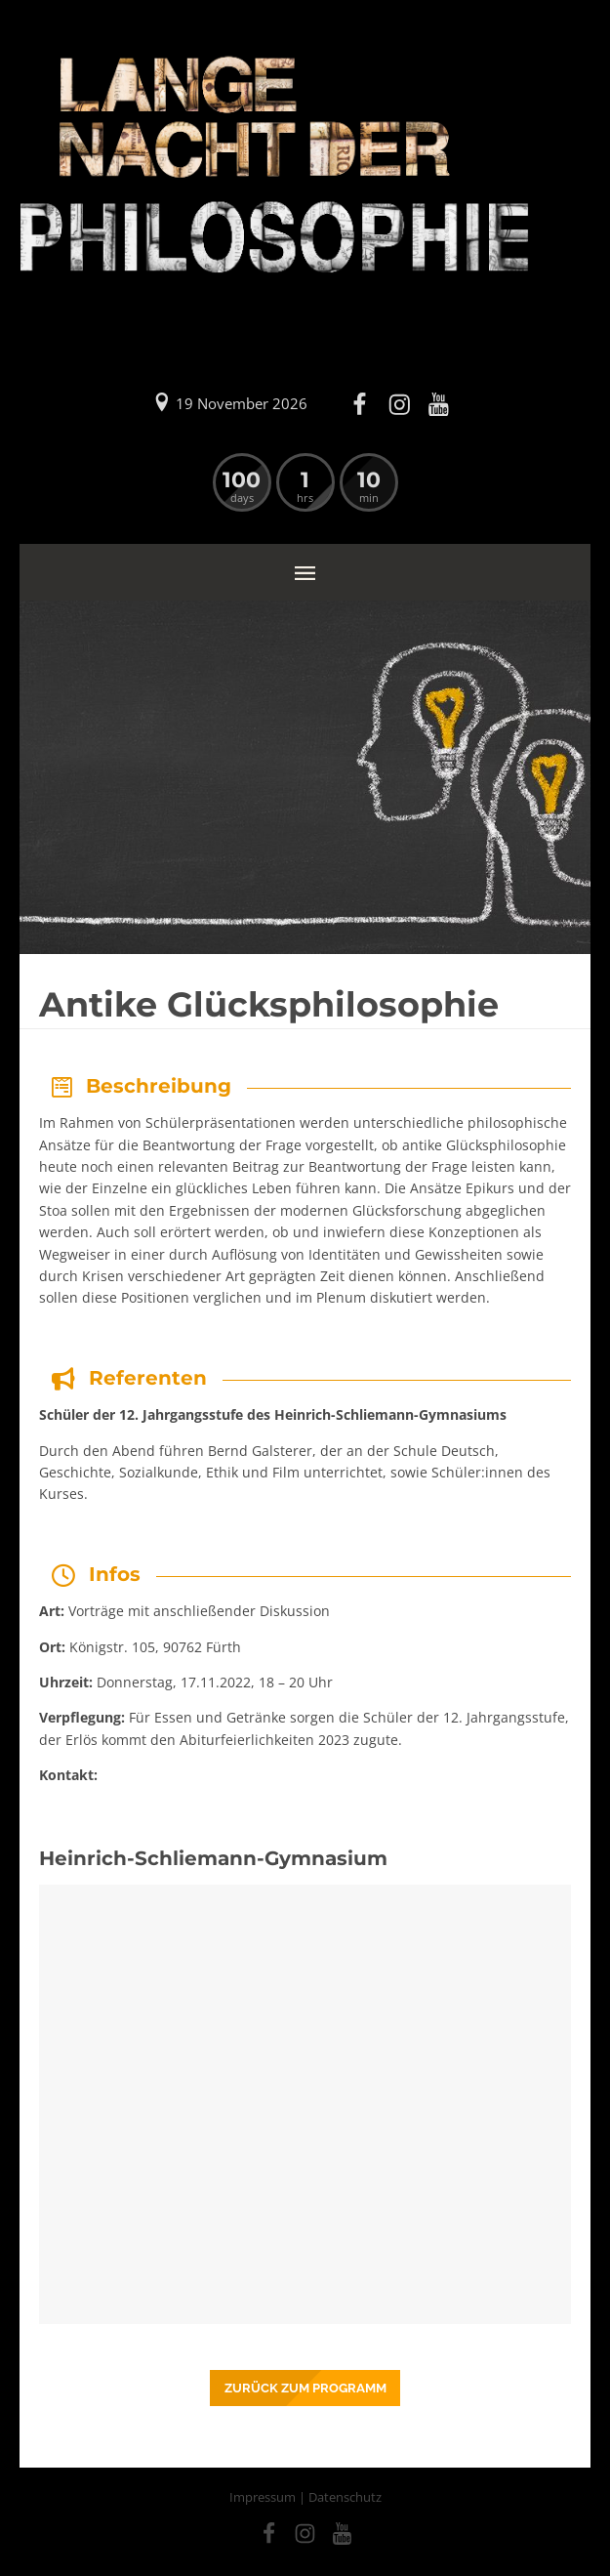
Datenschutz (345, 2497)
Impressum (262, 2497)
